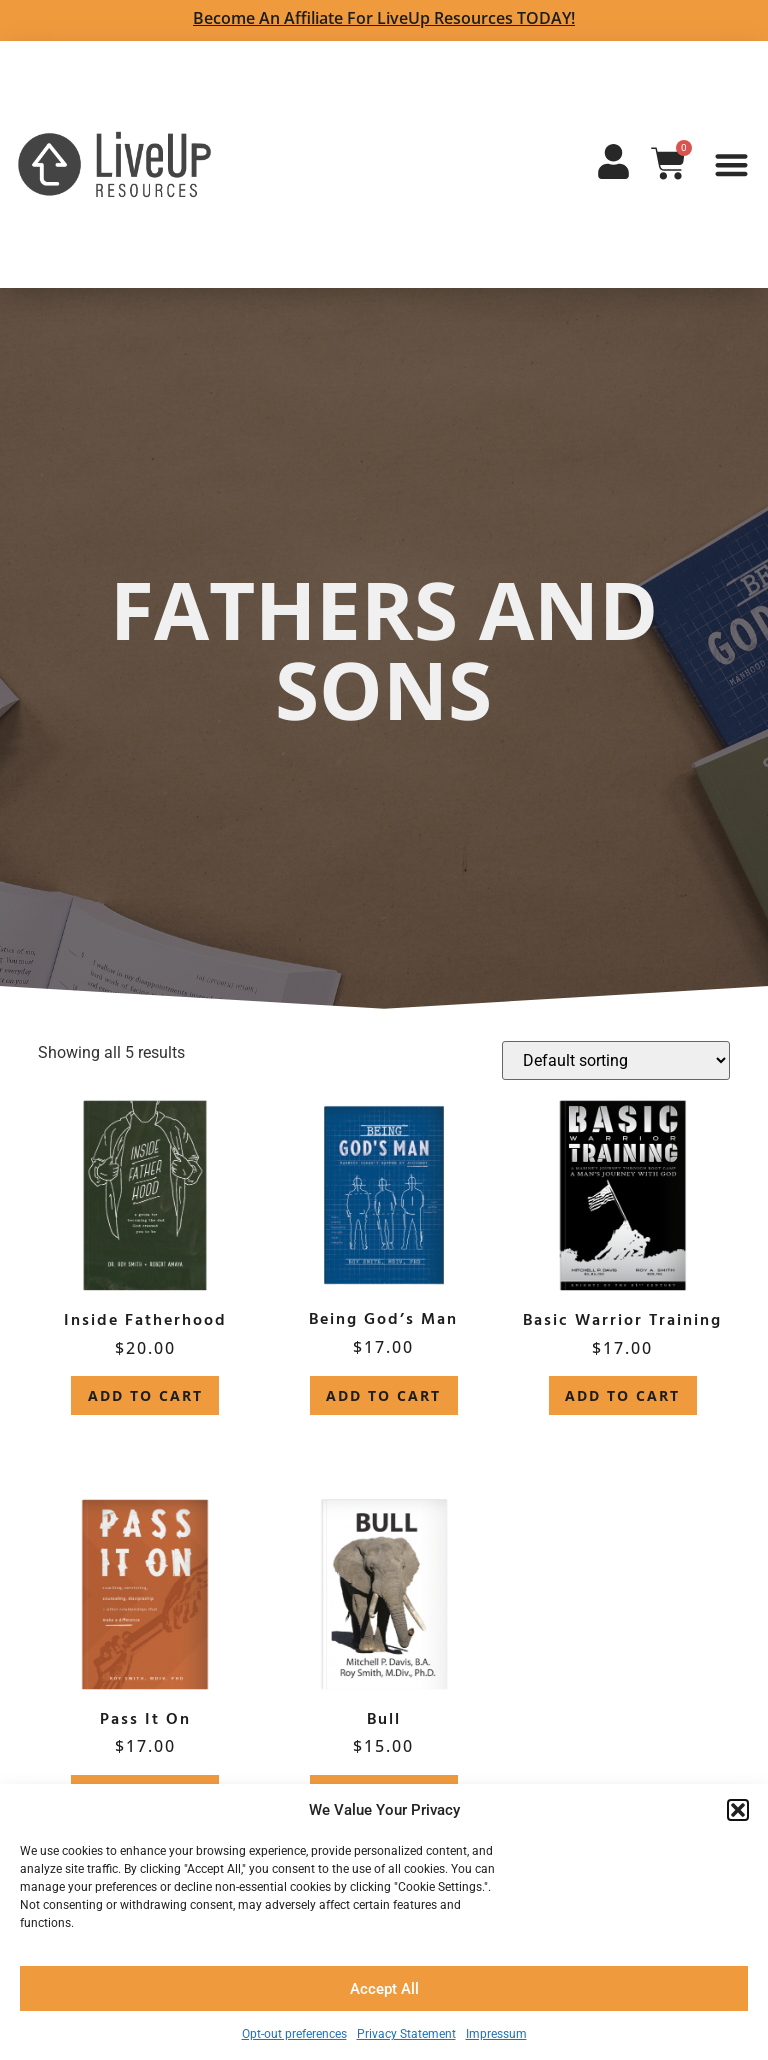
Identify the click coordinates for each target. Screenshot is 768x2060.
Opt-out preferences (294, 2034)
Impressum (496, 2034)
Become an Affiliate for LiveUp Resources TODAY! (384, 18)
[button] (738, 1810)
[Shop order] (616, 1060)
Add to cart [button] (145, 1395)
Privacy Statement (406, 2034)
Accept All (384, 1989)
